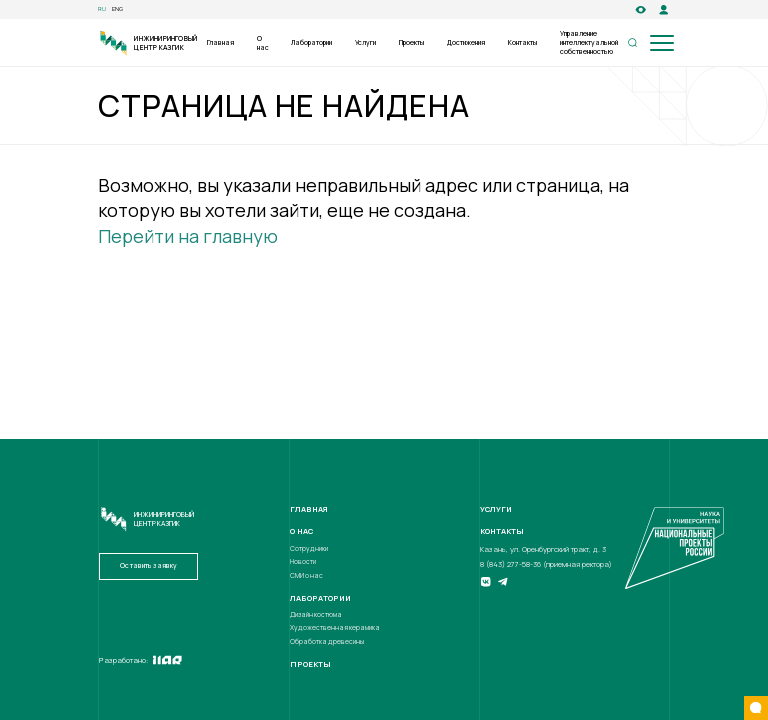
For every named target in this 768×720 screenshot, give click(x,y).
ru (102, 9)
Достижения (466, 42)
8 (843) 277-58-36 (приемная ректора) (546, 564)
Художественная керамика (335, 627)
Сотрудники (309, 548)
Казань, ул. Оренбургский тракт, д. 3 (543, 549)
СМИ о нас (306, 575)
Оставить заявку (148, 565)
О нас (263, 43)
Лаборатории (311, 42)
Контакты (522, 42)
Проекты (411, 42)
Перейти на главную (188, 236)
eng (117, 9)
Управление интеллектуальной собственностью (589, 42)
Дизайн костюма (316, 614)
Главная (220, 42)
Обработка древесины (327, 641)
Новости (303, 561)
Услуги (365, 42)
